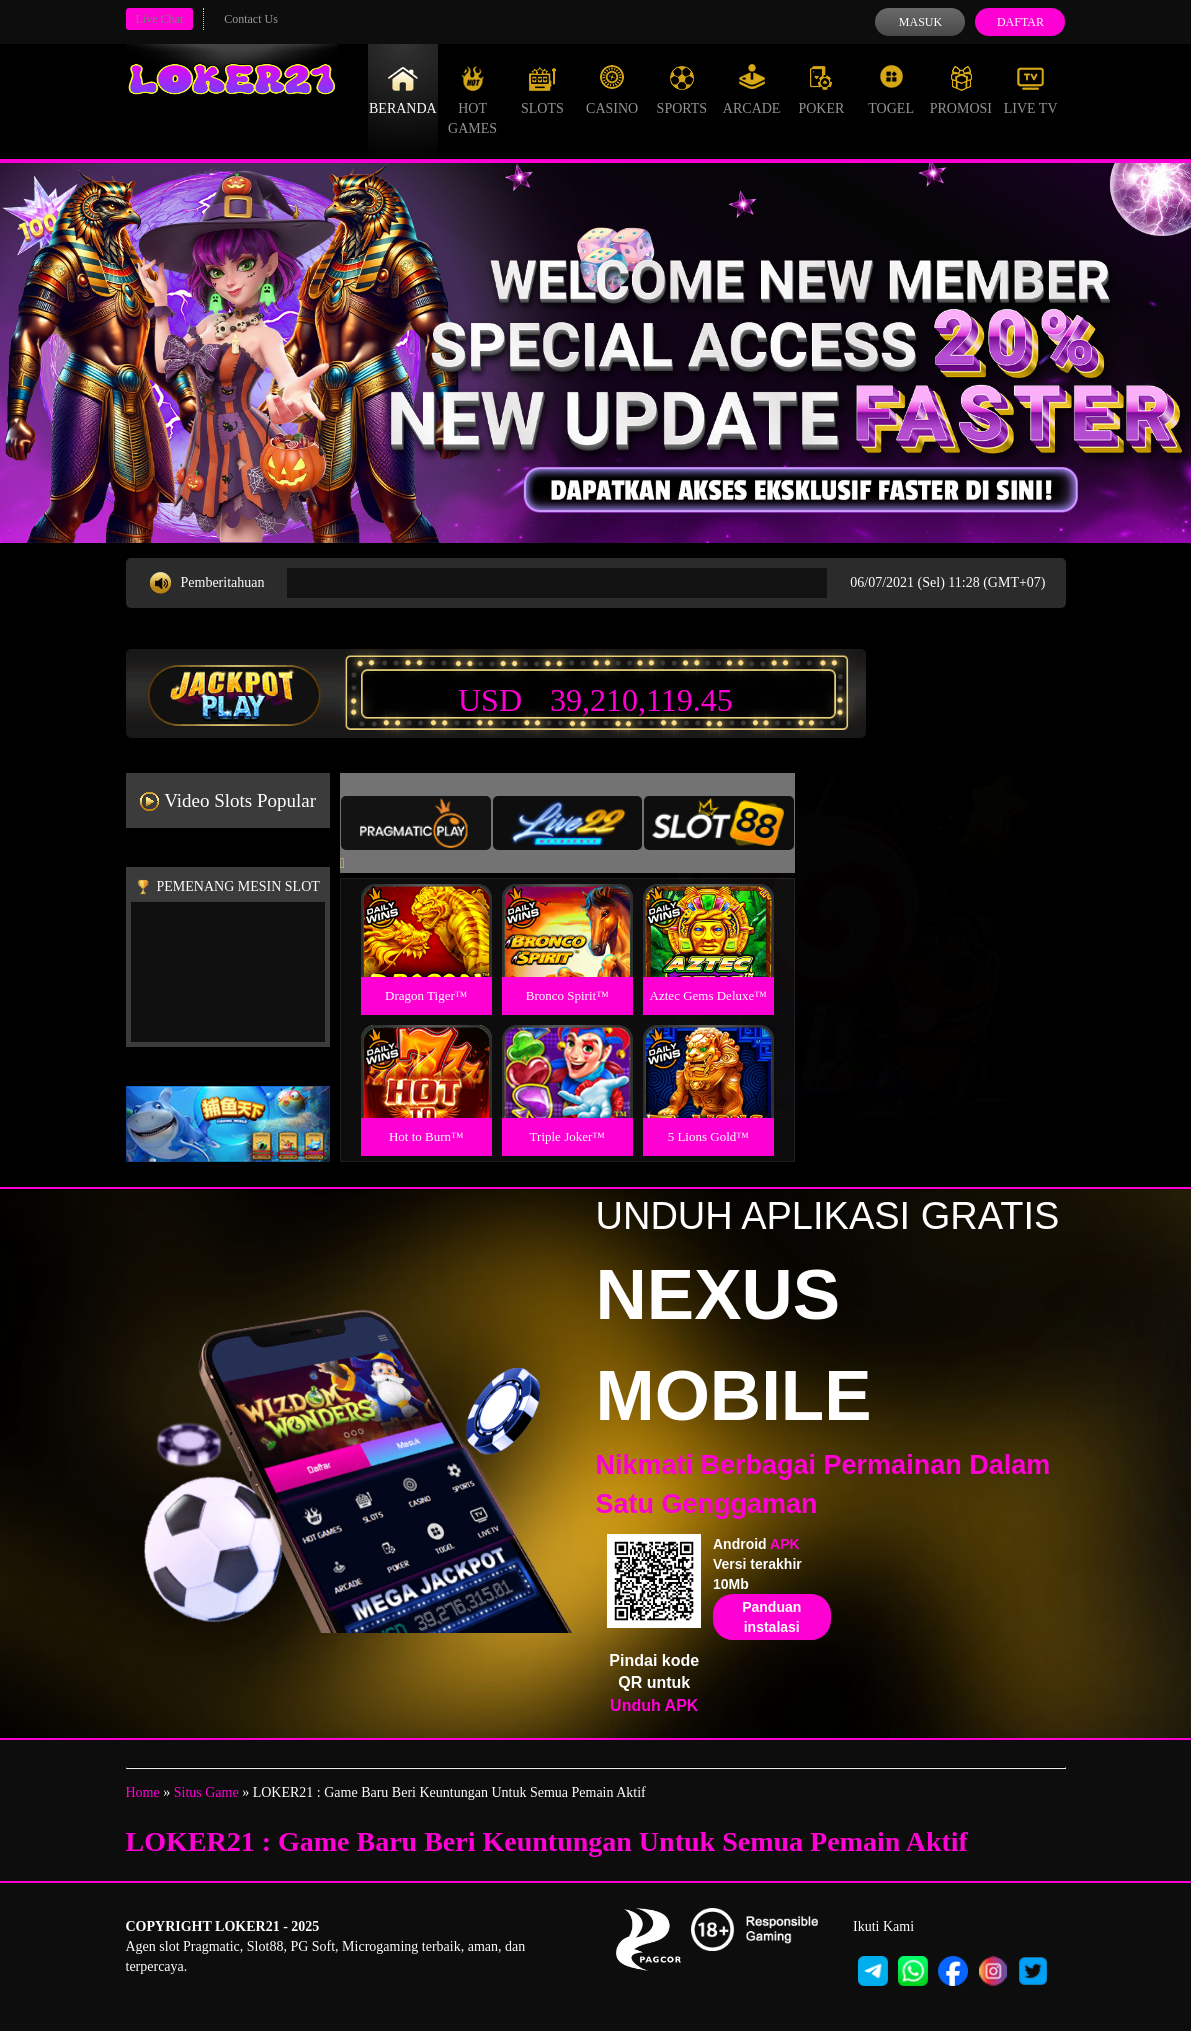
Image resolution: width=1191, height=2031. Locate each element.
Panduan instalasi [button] (771, 1617)
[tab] (416, 823)
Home (143, 1792)
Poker (821, 90)
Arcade (752, 90)
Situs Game (206, 1792)
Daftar (1020, 22)
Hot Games (472, 100)
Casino (612, 90)
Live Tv (1031, 90)
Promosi (961, 90)
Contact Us (251, 19)
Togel (891, 90)
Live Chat (160, 19)
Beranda (403, 90)
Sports (682, 90)
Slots (542, 90)
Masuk (920, 22)
